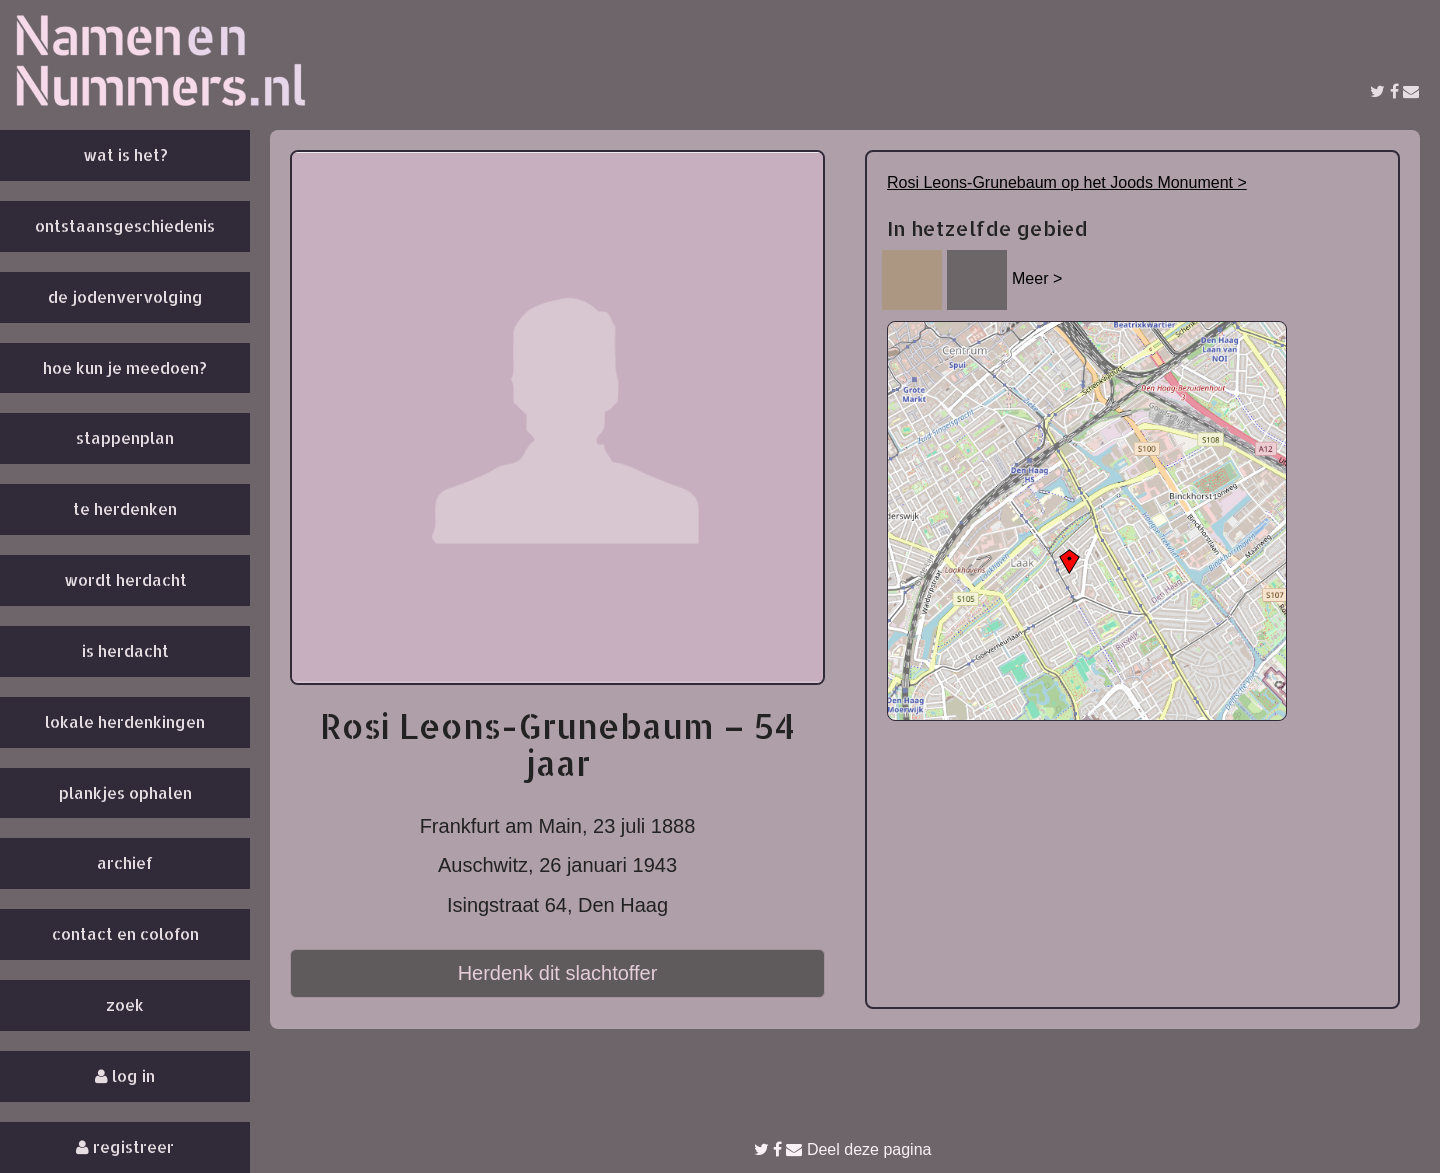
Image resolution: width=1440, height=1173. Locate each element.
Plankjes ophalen (125, 792)
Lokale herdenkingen (125, 721)
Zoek (125, 1004)
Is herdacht (125, 650)
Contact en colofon (125, 933)
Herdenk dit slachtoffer (558, 973)
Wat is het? (125, 154)
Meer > (1037, 278)
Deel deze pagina (843, 1149)
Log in (125, 1075)
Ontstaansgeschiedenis (125, 225)
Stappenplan (125, 437)
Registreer (125, 1146)
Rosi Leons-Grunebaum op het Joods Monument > (1067, 182)
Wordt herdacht (125, 579)
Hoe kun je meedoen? (125, 367)
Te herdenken (125, 508)
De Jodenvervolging (125, 296)
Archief (125, 862)
